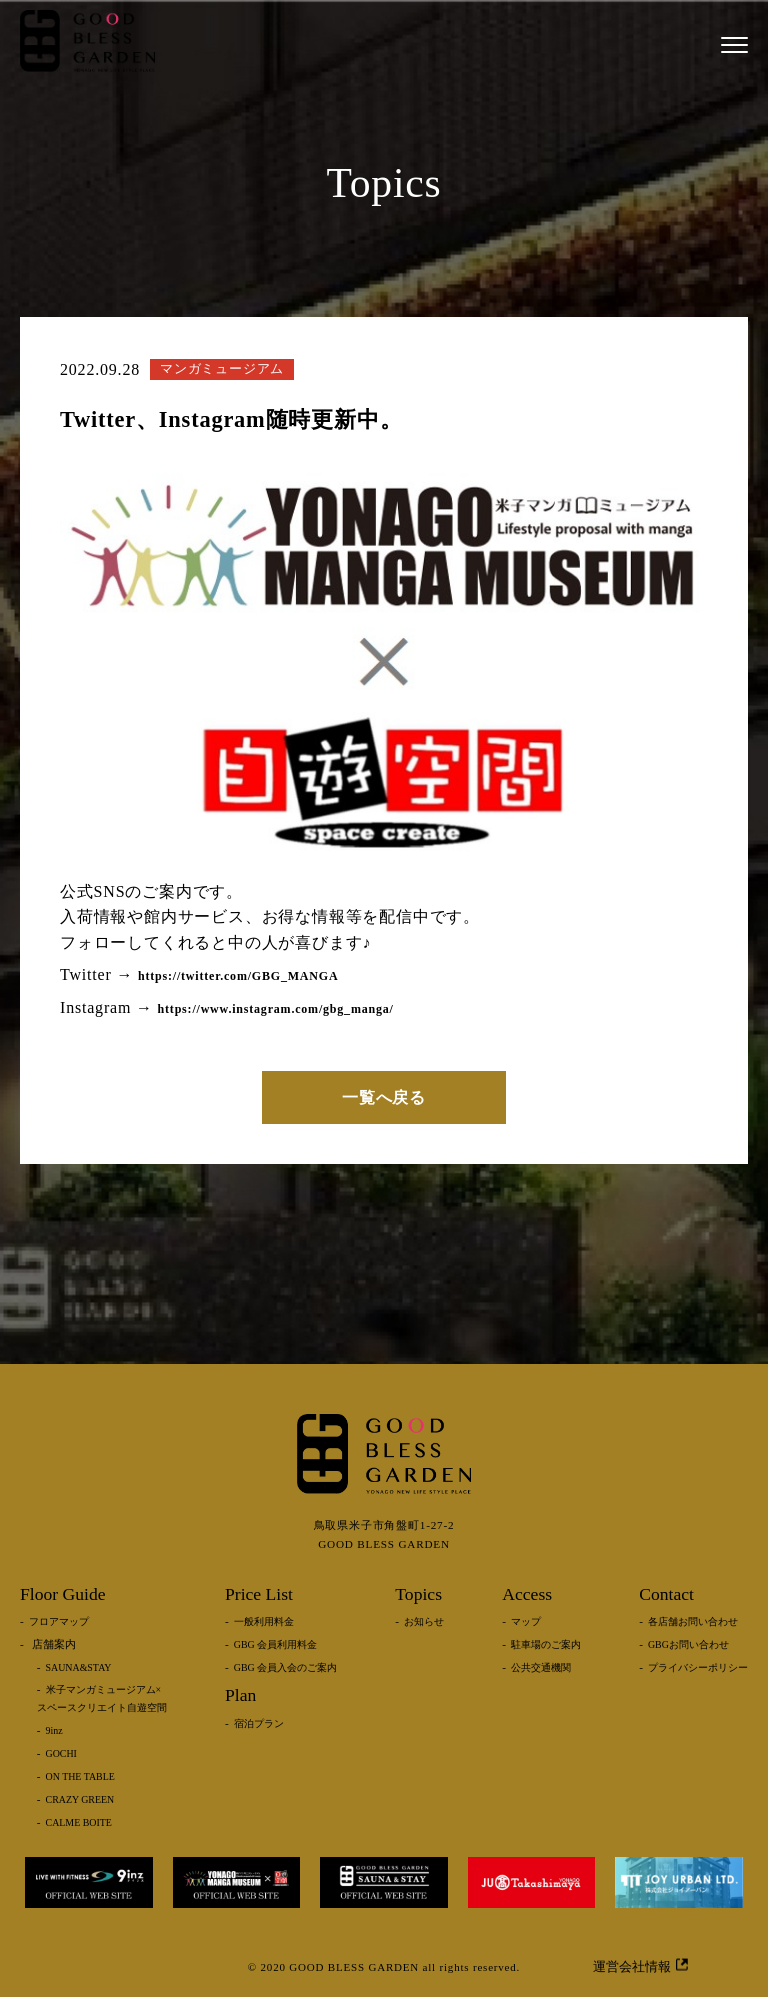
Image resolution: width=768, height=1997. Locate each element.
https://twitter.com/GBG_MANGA (238, 976)
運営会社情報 (640, 1966)
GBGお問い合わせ (688, 1644)
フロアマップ (59, 1621)
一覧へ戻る (384, 1097)
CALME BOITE (79, 1822)
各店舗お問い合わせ (693, 1621)
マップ (526, 1621)
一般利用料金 (264, 1621)
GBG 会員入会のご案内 (285, 1667)
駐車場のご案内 (546, 1644)
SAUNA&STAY (79, 1667)
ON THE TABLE (80, 1776)
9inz (54, 1730)
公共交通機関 (541, 1667)
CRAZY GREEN (80, 1799)
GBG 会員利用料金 (275, 1644)
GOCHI (61, 1753)
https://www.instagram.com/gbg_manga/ (276, 1009)
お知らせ (424, 1621)
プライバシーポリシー (698, 1667)
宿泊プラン (259, 1723)
